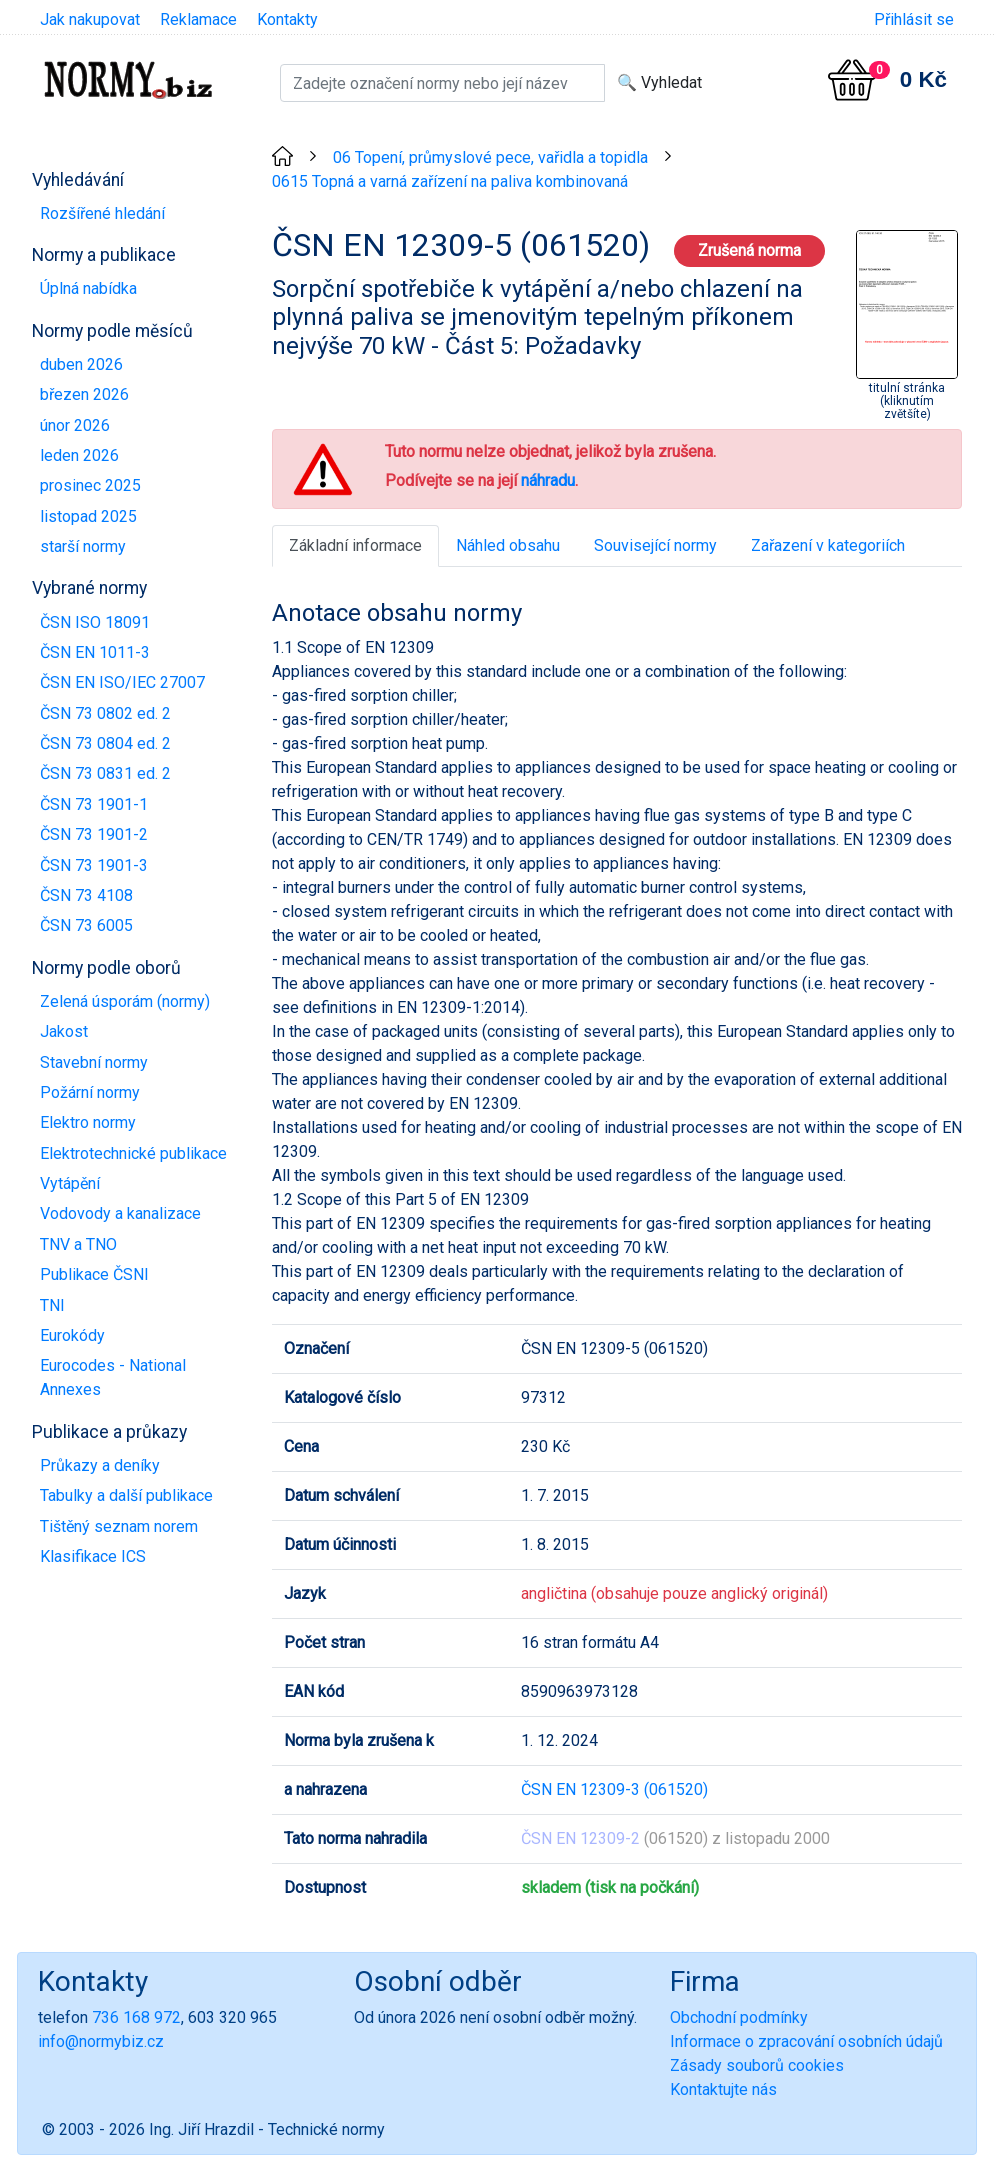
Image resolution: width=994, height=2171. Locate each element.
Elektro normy (88, 1122)
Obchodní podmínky (739, 2017)
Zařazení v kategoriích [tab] (828, 545)
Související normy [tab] (655, 545)
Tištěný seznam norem (119, 1526)
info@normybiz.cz (101, 2041)
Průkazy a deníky (100, 1465)
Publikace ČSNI (94, 1274)
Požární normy (90, 1092)
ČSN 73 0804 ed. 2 (105, 743)
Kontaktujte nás (723, 2089)
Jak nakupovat (90, 19)
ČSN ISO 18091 (95, 622)
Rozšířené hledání (102, 213)
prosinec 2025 (90, 485)
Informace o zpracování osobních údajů (806, 2041)
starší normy (83, 546)
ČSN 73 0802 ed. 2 (105, 713)
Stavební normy (94, 1062)
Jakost (64, 1031)
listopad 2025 (88, 516)
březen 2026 (84, 394)
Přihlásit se (914, 19)
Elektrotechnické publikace (133, 1153)
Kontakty (287, 19)
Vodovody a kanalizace (120, 1213)
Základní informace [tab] (355, 545)
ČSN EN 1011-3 (95, 652)
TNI (52, 1305)
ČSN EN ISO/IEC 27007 (122, 682)
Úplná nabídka (88, 288)
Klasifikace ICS (93, 1556)
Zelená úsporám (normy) (125, 1001)
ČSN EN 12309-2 (580, 1838)
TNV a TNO (78, 1244)
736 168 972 (136, 2017)
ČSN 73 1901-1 (94, 804)
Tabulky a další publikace (126, 1495)
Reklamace (198, 19)
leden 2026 (79, 455)
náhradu (548, 480)
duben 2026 (81, 364)
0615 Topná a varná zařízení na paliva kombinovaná (450, 181)
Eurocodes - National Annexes (113, 1377)
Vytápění (70, 1183)
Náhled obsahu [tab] (508, 545)
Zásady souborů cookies (757, 2065)
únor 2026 (75, 425)
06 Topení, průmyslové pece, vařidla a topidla (490, 157)
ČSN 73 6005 (86, 925)
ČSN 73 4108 (86, 895)
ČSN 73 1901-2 (94, 834)
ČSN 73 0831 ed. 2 (105, 773)
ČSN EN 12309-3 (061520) (614, 1789)
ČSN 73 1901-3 (94, 865)
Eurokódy (72, 1335)
